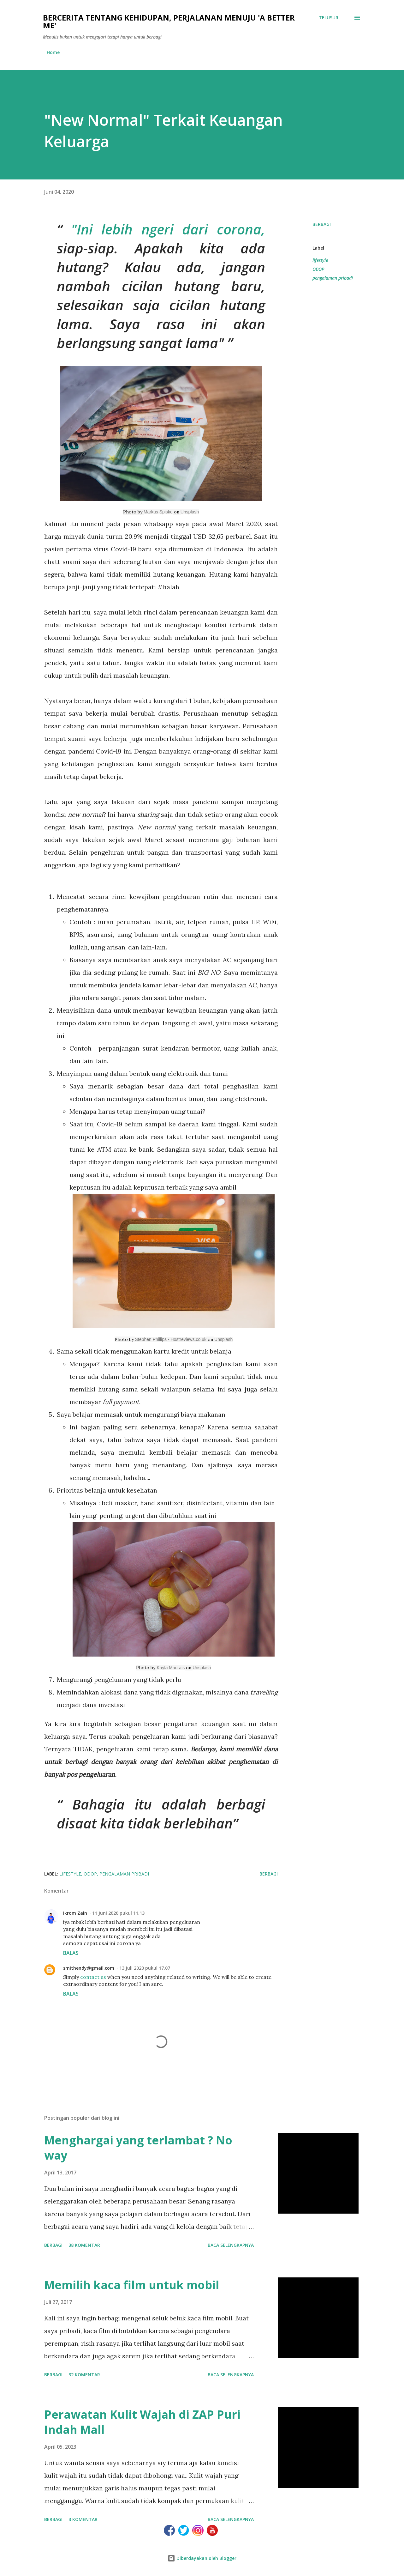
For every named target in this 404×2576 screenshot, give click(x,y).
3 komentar (83, 2519)
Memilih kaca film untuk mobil (131, 2285)
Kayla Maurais (171, 1667)
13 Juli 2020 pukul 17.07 (144, 1968)
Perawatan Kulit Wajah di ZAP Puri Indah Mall (142, 2422)
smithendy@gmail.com (88, 1968)
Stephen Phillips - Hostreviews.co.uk (170, 1339)
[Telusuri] (329, 17)
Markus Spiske (158, 511)
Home (53, 52)
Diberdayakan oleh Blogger (202, 2558)
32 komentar (84, 2375)
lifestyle (320, 260)
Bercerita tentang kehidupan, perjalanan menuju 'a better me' (169, 21)
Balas (71, 1952)
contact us (93, 1977)
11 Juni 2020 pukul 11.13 (118, 1913)
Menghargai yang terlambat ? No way (138, 2147)
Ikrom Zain (75, 1913)
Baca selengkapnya (231, 2245)
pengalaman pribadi (332, 278)
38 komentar (84, 2245)
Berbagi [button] (321, 224)
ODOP (318, 269)
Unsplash (190, 511)
